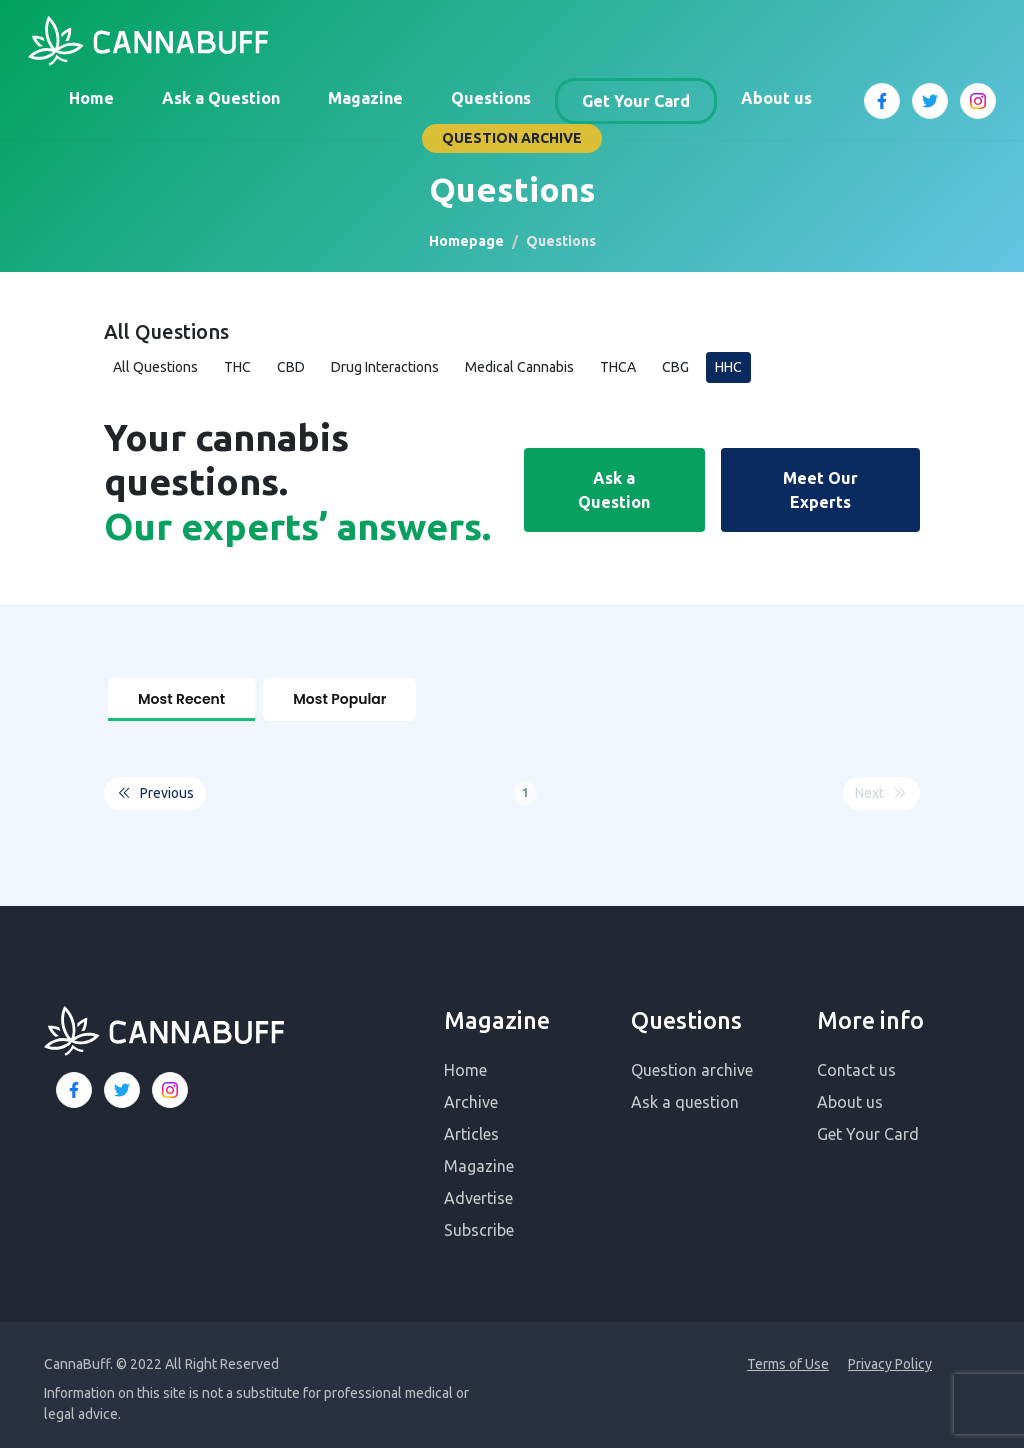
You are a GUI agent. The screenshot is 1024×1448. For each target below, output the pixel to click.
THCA (618, 367)
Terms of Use (788, 1355)
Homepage (466, 241)
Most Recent (181, 699)
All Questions (155, 367)
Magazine (365, 98)
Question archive (692, 1061)
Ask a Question (221, 98)
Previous (155, 784)
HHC (728, 367)
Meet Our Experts (820, 490)
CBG (675, 367)
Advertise (478, 1189)
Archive (471, 1093)
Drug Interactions (385, 367)
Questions (491, 98)
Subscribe (479, 1221)
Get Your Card (636, 101)
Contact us (856, 1061)
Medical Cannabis (519, 367)
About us (776, 98)
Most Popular (339, 699)
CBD (291, 367)
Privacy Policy (890, 1355)
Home (91, 98)
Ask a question (685, 1093)
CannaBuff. (78, 1355)
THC (237, 367)
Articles (471, 1125)
